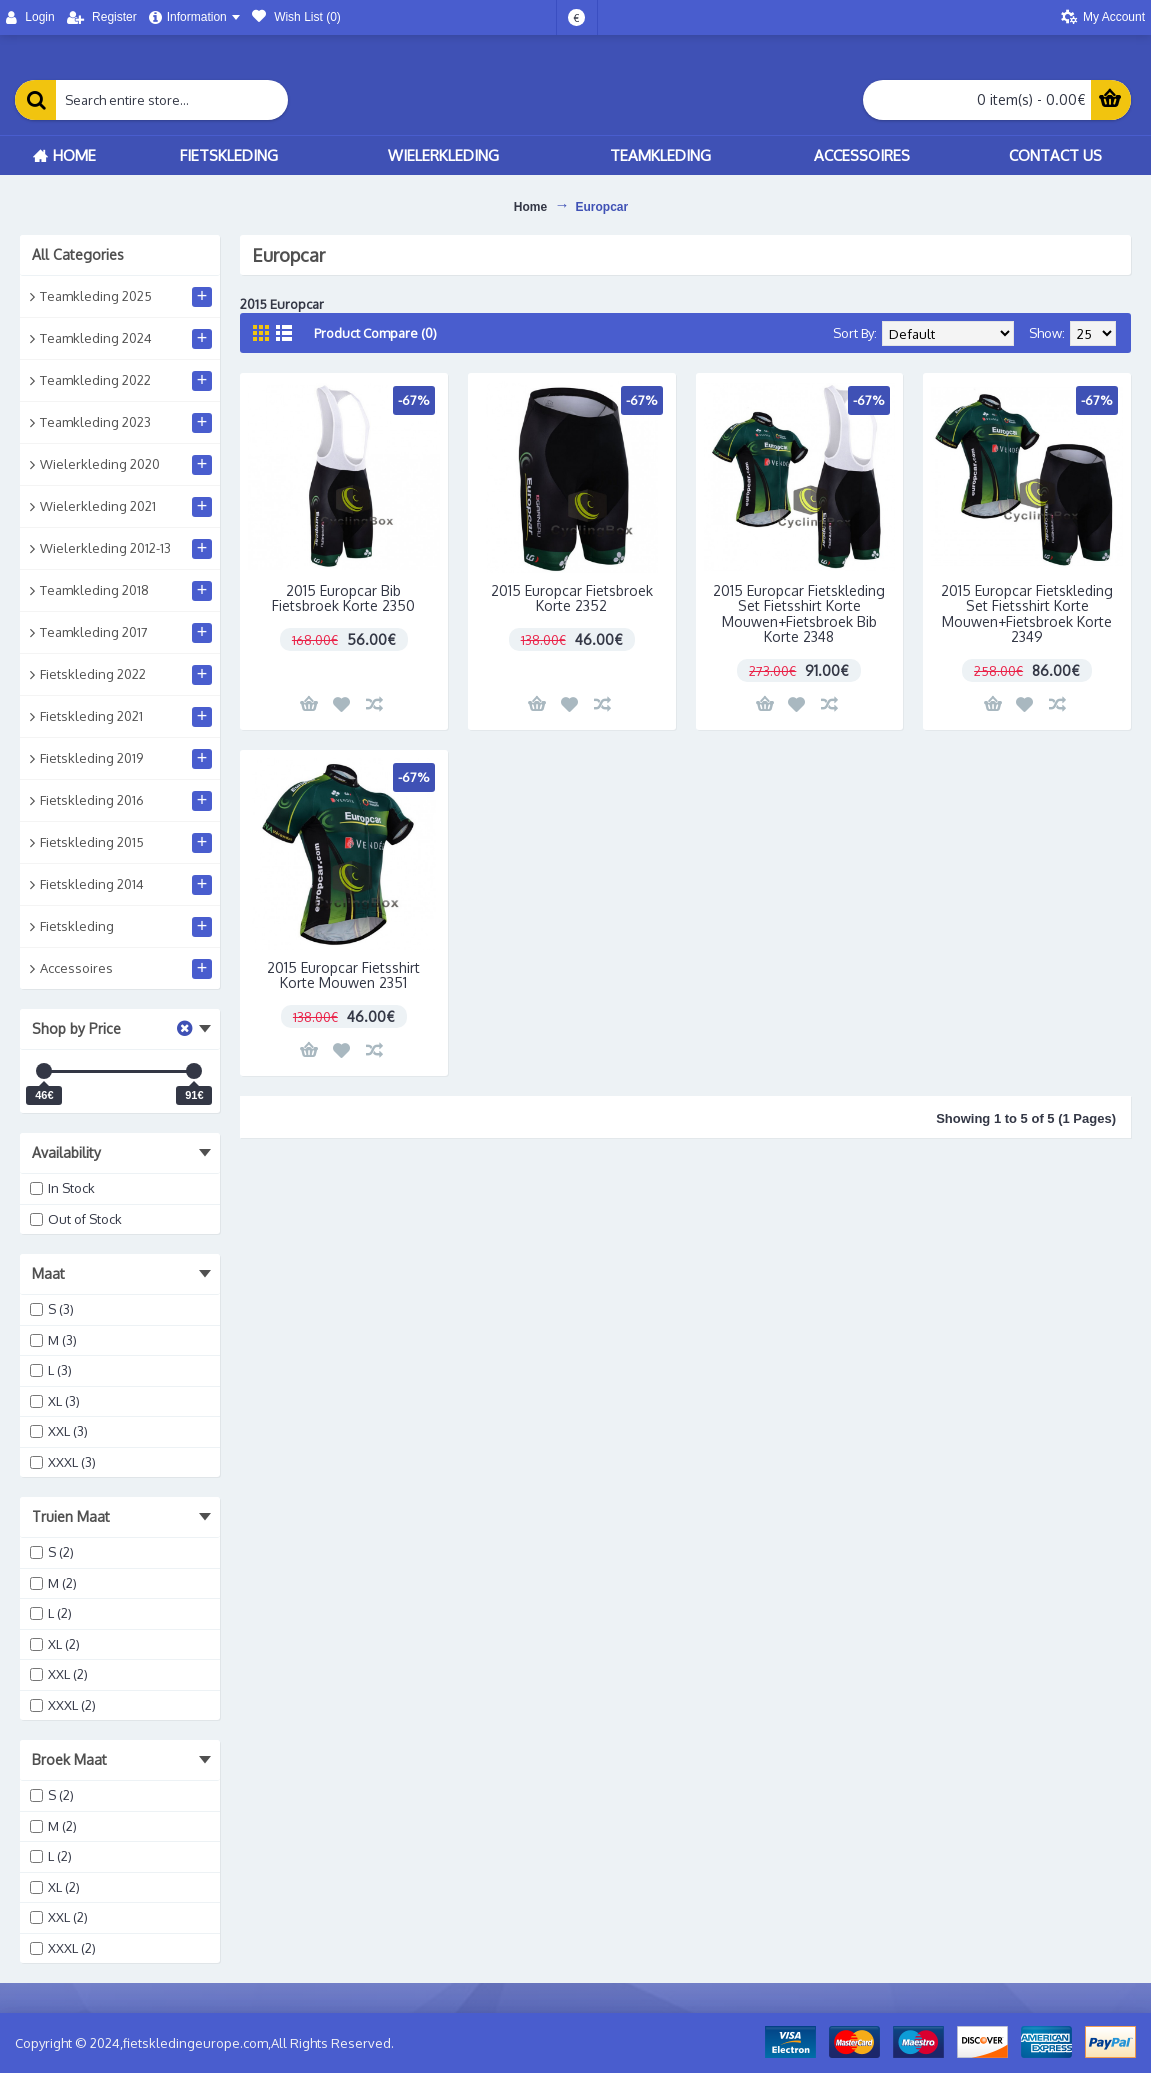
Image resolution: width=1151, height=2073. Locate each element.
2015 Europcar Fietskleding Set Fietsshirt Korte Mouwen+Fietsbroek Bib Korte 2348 (799, 613)
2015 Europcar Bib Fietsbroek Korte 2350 (343, 598)
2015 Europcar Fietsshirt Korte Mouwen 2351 (343, 975)
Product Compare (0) (375, 333)
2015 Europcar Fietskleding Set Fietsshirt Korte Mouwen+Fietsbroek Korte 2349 (1027, 613)
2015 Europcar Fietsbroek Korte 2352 (572, 598)
